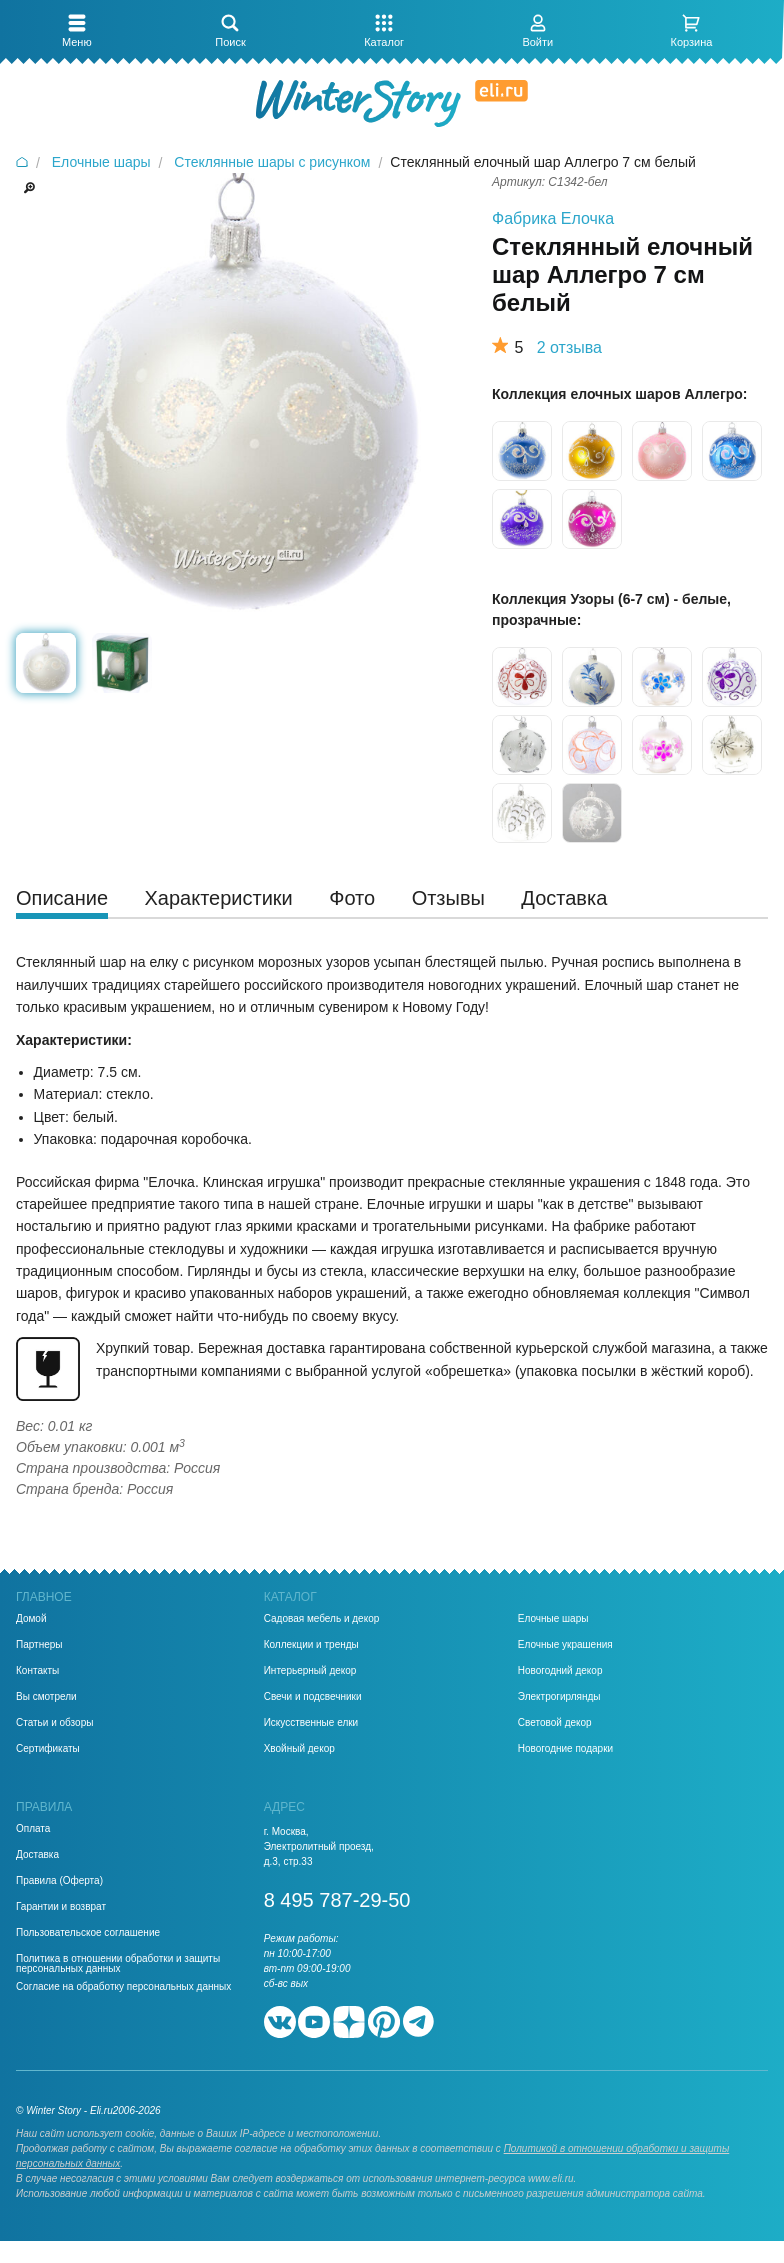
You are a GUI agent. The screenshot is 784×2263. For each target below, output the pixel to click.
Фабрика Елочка (553, 218)
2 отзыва (569, 347)
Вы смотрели (46, 1697)
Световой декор (555, 1723)
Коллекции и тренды (311, 1645)
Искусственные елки (311, 1723)
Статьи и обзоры (54, 1723)
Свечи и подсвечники (313, 1697)
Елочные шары (553, 1619)
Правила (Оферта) (59, 1881)
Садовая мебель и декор (322, 1619)
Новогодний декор (560, 1671)
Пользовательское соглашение (88, 1933)
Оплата (33, 1829)
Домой (31, 1619)
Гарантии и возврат (61, 1907)
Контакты (37, 1671)
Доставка (37, 1855)
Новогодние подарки (565, 1749)
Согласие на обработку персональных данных (123, 1987)
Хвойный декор (299, 1749)
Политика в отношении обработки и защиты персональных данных (118, 1964)
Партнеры (39, 1645)
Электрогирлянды (559, 1697)
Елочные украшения (565, 1645)
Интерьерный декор (310, 1671)
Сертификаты (48, 1749)
